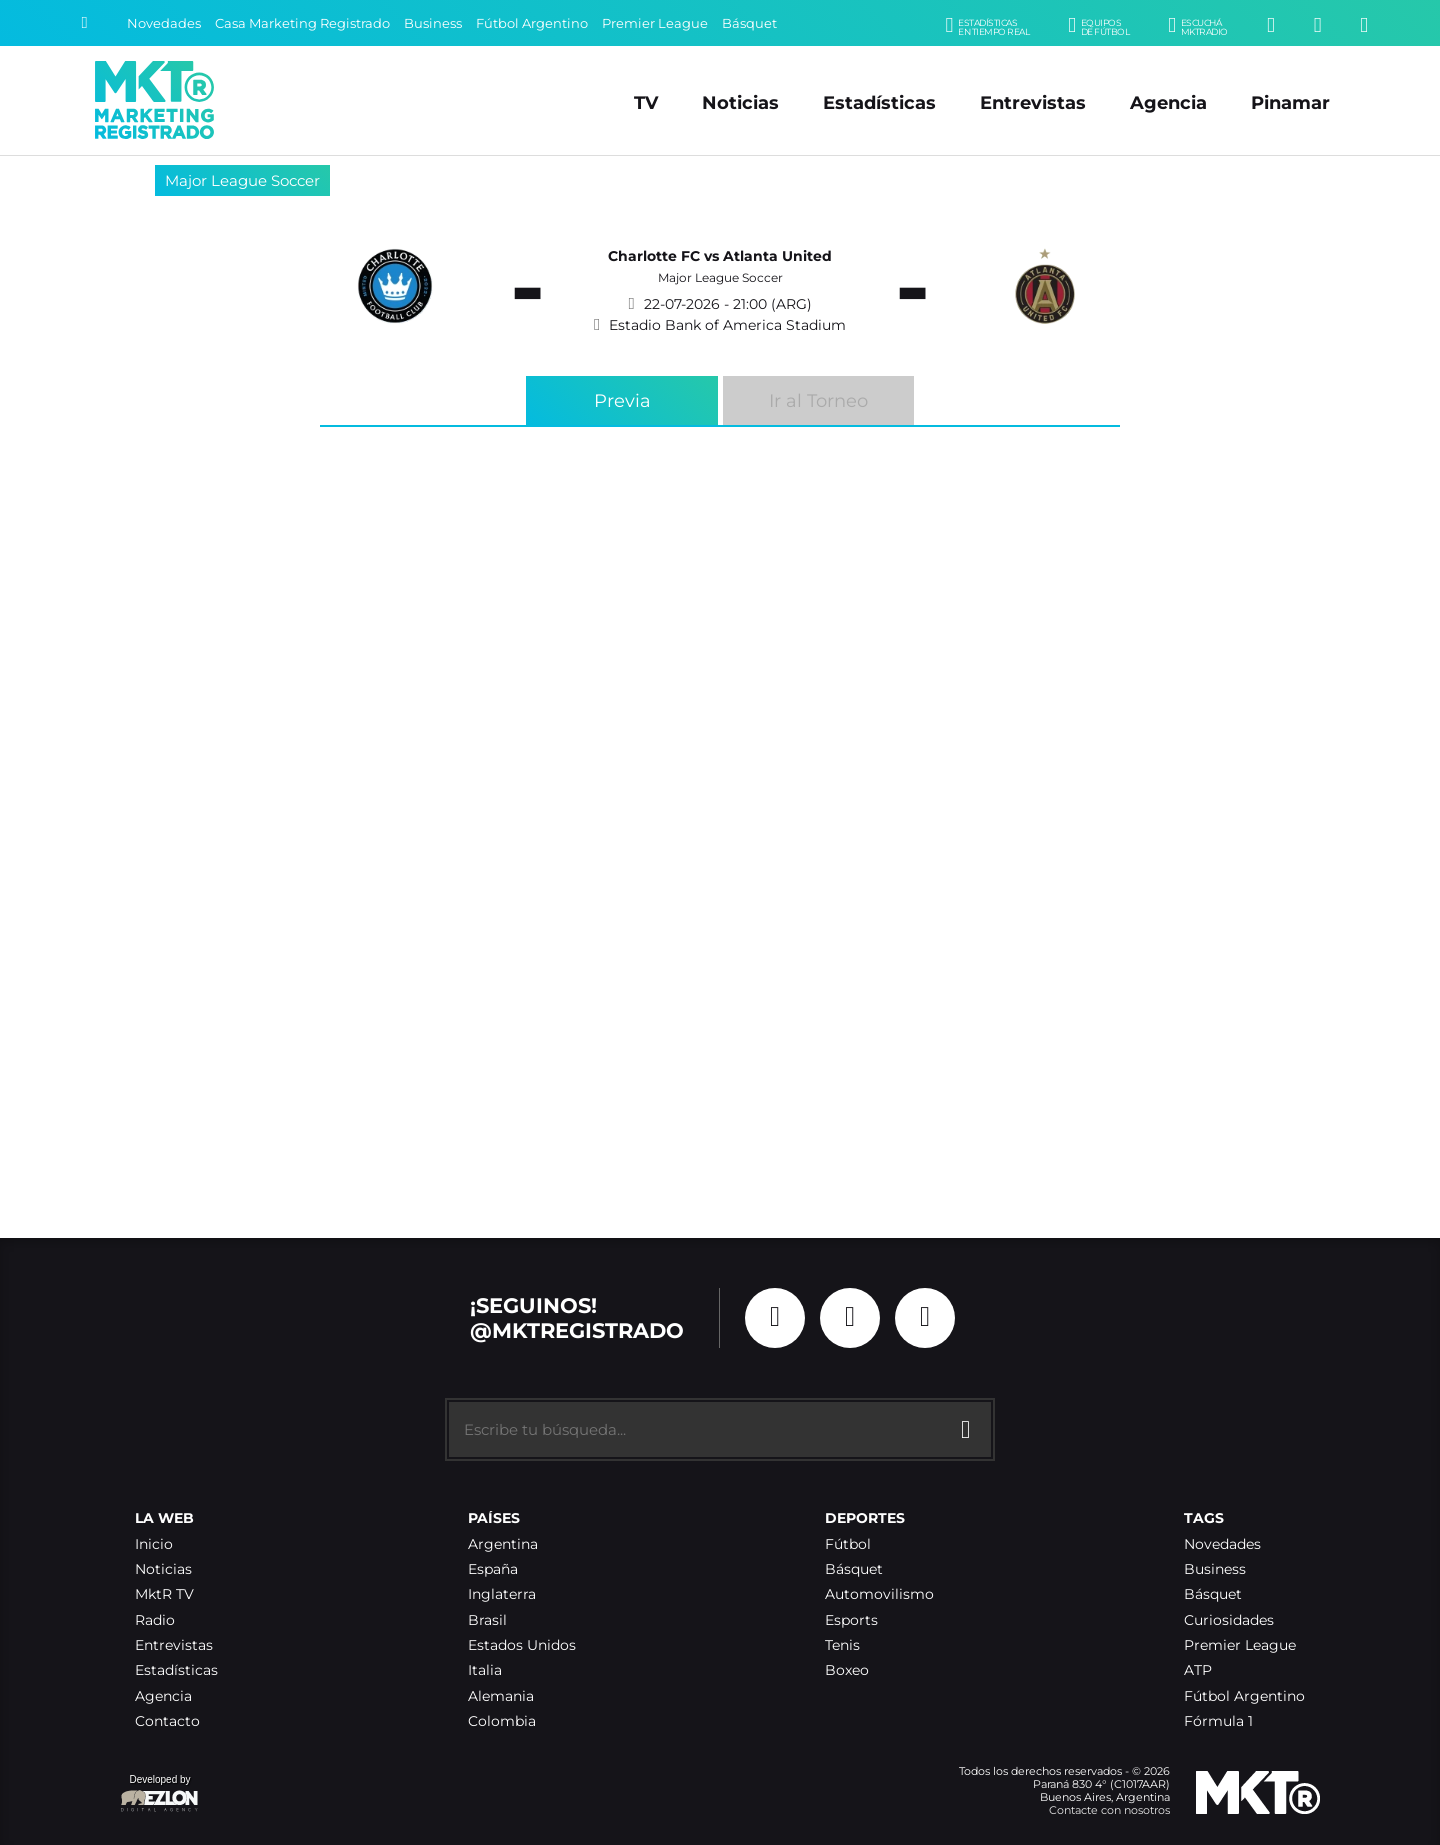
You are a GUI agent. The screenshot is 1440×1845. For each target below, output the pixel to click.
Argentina (503, 1544)
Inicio (154, 1544)
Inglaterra (502, 1594)
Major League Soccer (242, 180)
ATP (1198, 1670)
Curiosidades (1229, 1620)
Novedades (164, 23)
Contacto (167, 1721)
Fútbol (848, 1544)
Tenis (842, 1645)
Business (433, 23)
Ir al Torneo (818, 400)
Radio (155, 1620)
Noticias (740, 102)
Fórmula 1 (1218, 1721)
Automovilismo (879, 1594)
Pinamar (1290, 102)
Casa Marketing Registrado (302, 23)
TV (646, 102)
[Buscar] (84, 23)
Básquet (749, 23)
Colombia (502, 1721)
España (493, 1569)
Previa (622, 400)
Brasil (487, 1620)
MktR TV (164, 1594)
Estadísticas (879, 102)
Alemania (501, 1696)
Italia (485, 1670)
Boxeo (847, 1670)
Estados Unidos (522, 1645)
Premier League (655, 23)
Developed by (160, 1794)
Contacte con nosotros (1109, 1810)
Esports (851, 1620)
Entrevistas (1033, 102)
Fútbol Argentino (532, 23)
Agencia (1168, 102)
